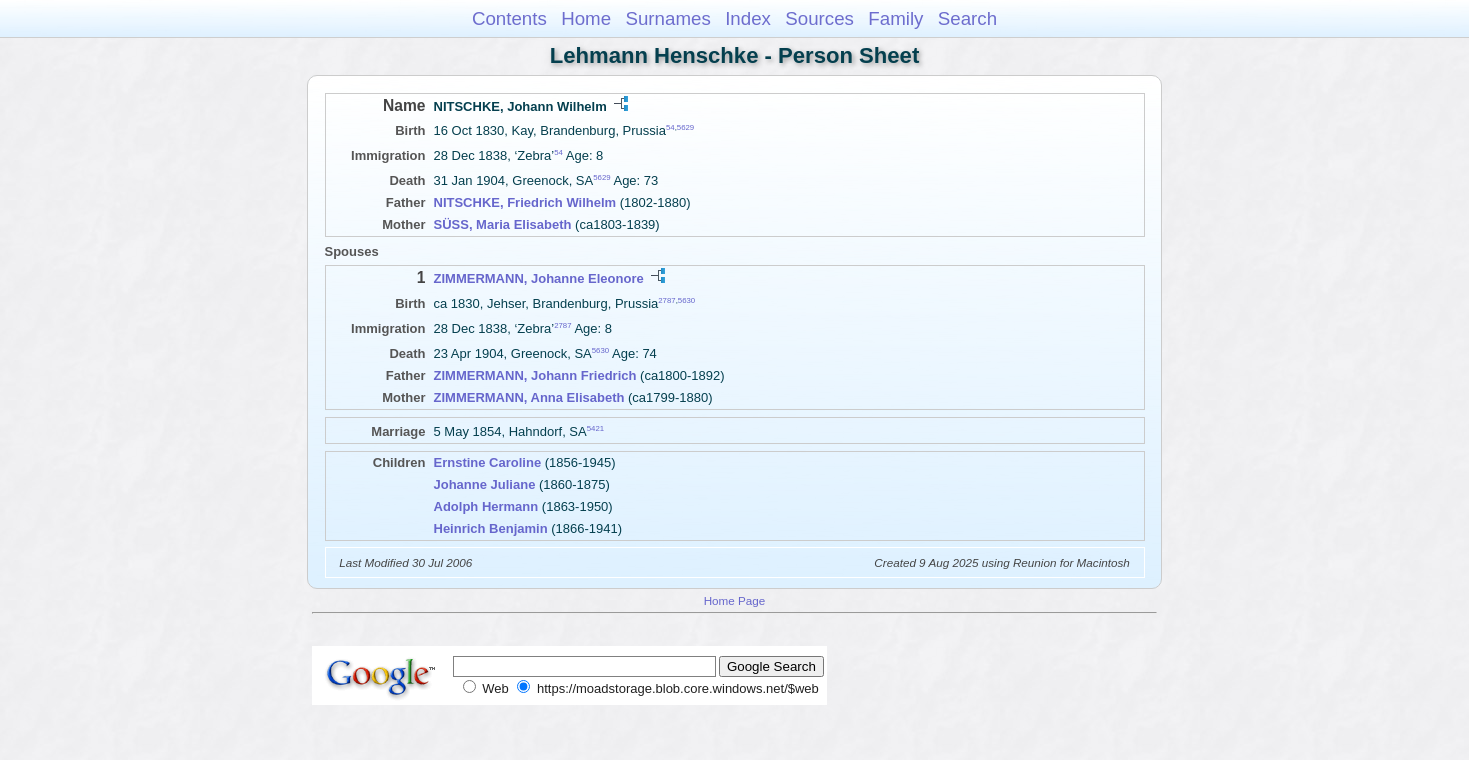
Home (586, 18)
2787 (666, 299)
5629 (685, 127)
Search (967, 18)
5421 (595, 428)
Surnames (667, 18)
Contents (509, 18)
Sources (819, 18)
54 (670, 127)
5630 (686, 299)
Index (748, 18)
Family (895, 18)
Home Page (735, 600)
